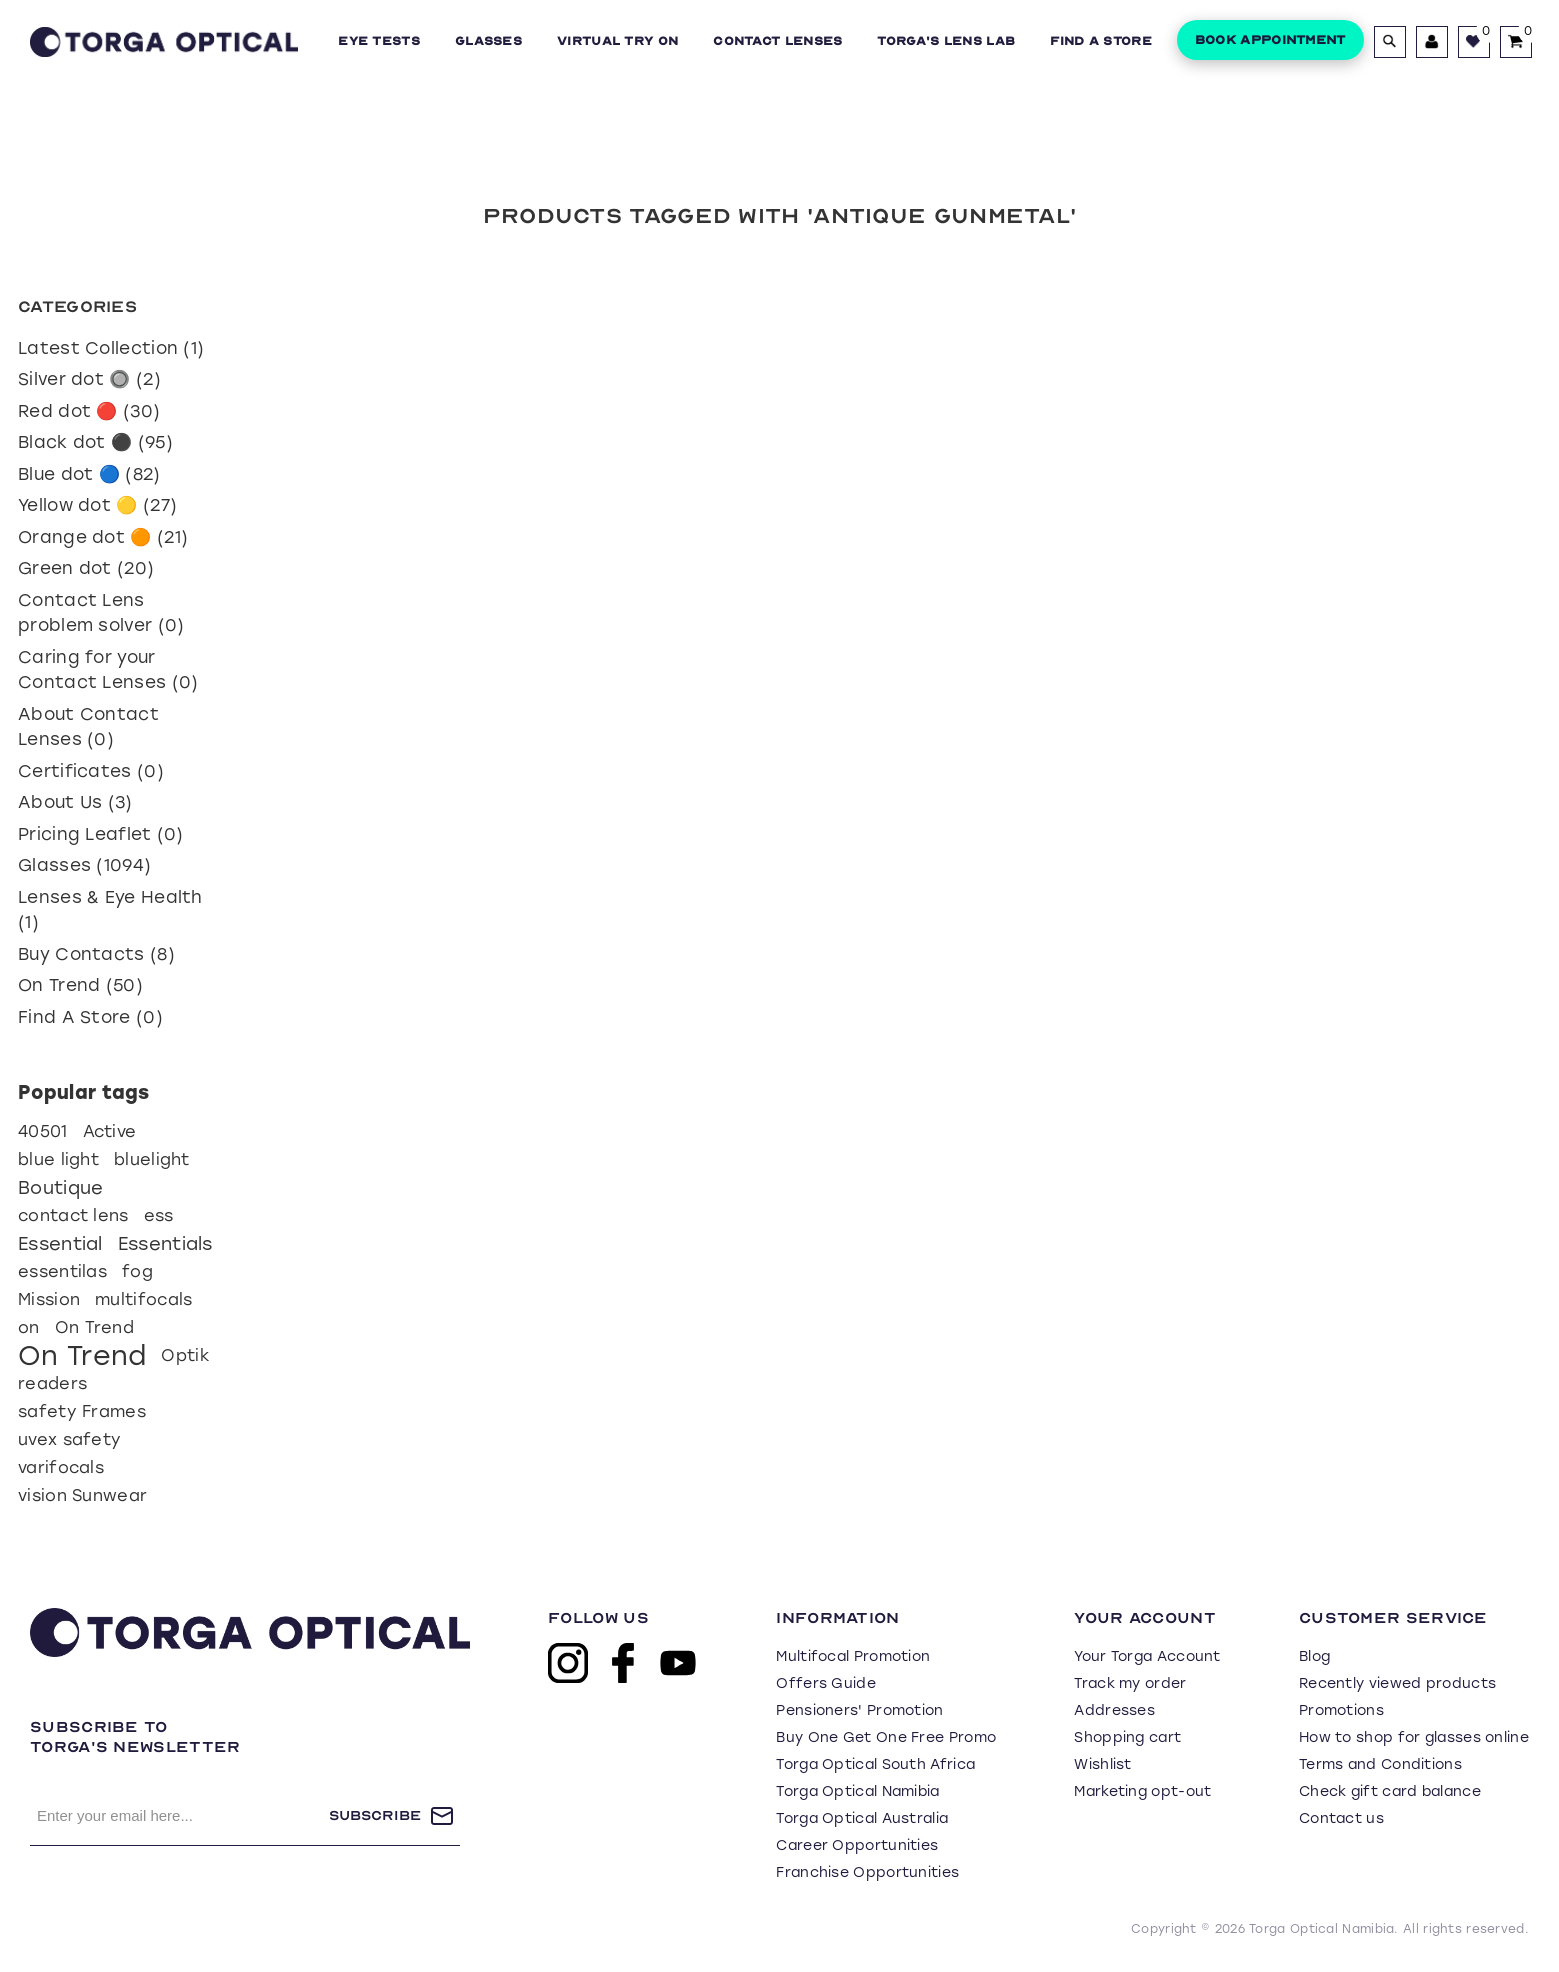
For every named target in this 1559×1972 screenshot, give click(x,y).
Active (110, 1131)
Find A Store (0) (90, 1017)
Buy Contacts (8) (96, 954)
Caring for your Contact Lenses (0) (108, 670)
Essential (60, 1244)
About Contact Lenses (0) (88, 727)
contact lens (73, 1215)
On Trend (94, 1327)
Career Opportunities (857, 1845)
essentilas (62, 1271)
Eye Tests (379, 41)
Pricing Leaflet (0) (101, 834)
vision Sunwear (82, 1495)
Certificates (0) (91, 771)
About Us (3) (75, 802)
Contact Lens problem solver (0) (101, 613)
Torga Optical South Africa (875, 1764)
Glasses (488, 41)
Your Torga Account (1147, 1656)
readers (52, 1383)
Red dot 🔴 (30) (89, 411)
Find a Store (1101, 41)
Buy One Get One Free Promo (886, 1737)
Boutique (60, 1188)
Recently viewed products (1397, 1683)
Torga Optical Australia (862, 1818)
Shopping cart (1127, 1737)
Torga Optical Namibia (857, 1791)
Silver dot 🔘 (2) (89, 379)
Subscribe (375, 1815)
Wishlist (1102, 1764)
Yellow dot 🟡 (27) (97, 505)
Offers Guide (826, 1683)
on (29, 1327)
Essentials (165, 1244)
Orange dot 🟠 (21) (103, 537)
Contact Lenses (777, 41)
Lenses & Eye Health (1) (110, 910)
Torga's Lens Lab (946, 41)
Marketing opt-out (1142, 1791)
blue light (58, 1159)
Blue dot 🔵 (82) (89, 474)
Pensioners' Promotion (859, 1710)
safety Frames (82, 1411)
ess (159, 1215)
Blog (1314, 1656)
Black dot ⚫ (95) (95, 442)
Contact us (1341, 1818)
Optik (185, 1355)
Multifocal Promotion (853, 1656)
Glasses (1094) (84, 865)
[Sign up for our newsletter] (179, 1816)
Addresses (1114, 1710)
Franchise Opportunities (867, 1872)
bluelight (152, 1159)
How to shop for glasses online (1414, 1737)
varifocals (61, 1467)
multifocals (143, 1299)
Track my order (1130, 1683)
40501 (43, 1131)
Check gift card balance (1390, 1791)
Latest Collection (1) (111, 348)
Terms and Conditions (1380, 1764)
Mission (49, 1299)
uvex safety (69, 1439)
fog (137, 1271)
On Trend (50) (80, 985)
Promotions (1341, 1710)
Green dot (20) (86, 568)
